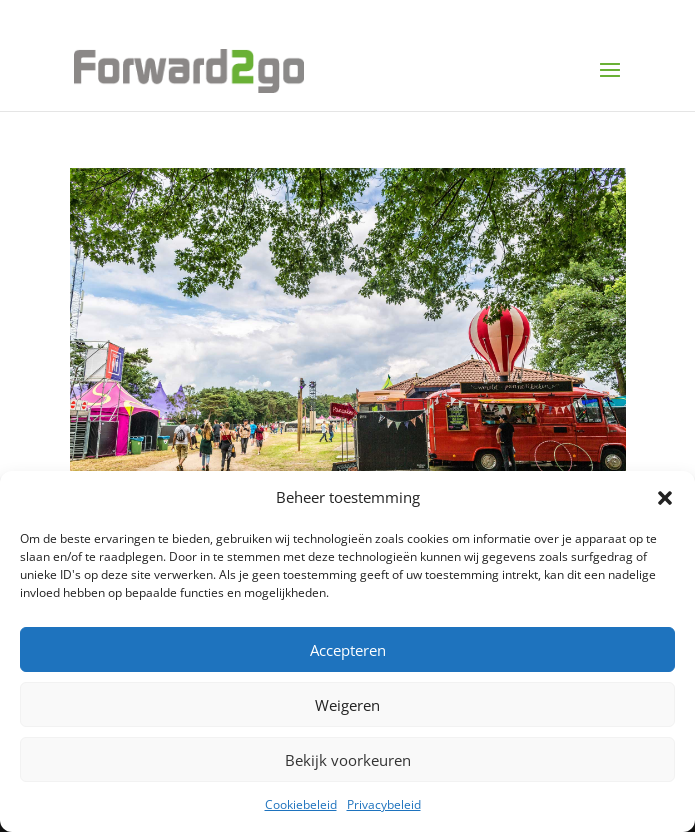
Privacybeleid (384, 804)
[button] (665, 498)
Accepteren (348, 650)
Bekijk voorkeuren (348, 760)
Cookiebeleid (301, 804)
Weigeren (347, 705)
